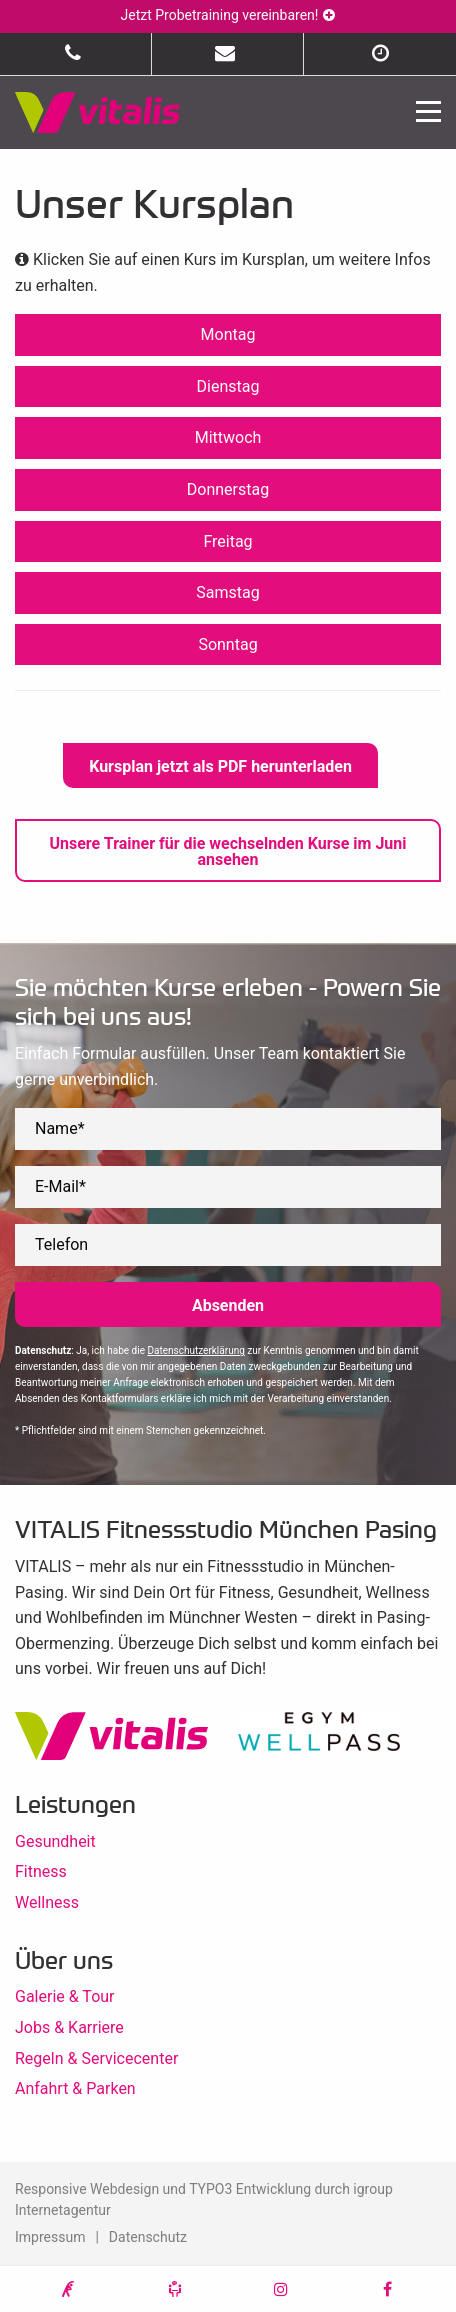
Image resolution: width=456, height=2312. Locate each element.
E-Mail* (60, 1186)
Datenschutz (148, 2237)
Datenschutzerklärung (195, 1350)
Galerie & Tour (65, 1996)
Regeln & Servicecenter (96, 2058)
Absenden (228, 1305)
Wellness (47, 1902)
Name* (60, 1128)
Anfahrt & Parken (75, 2088)
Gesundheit (55, 1841)
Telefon (61, 1244)
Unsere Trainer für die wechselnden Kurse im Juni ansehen (227, 851)
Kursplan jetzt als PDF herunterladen (220, 766)
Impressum (50, 2237)
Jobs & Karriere (69, 2027)
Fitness (41, 1871)
